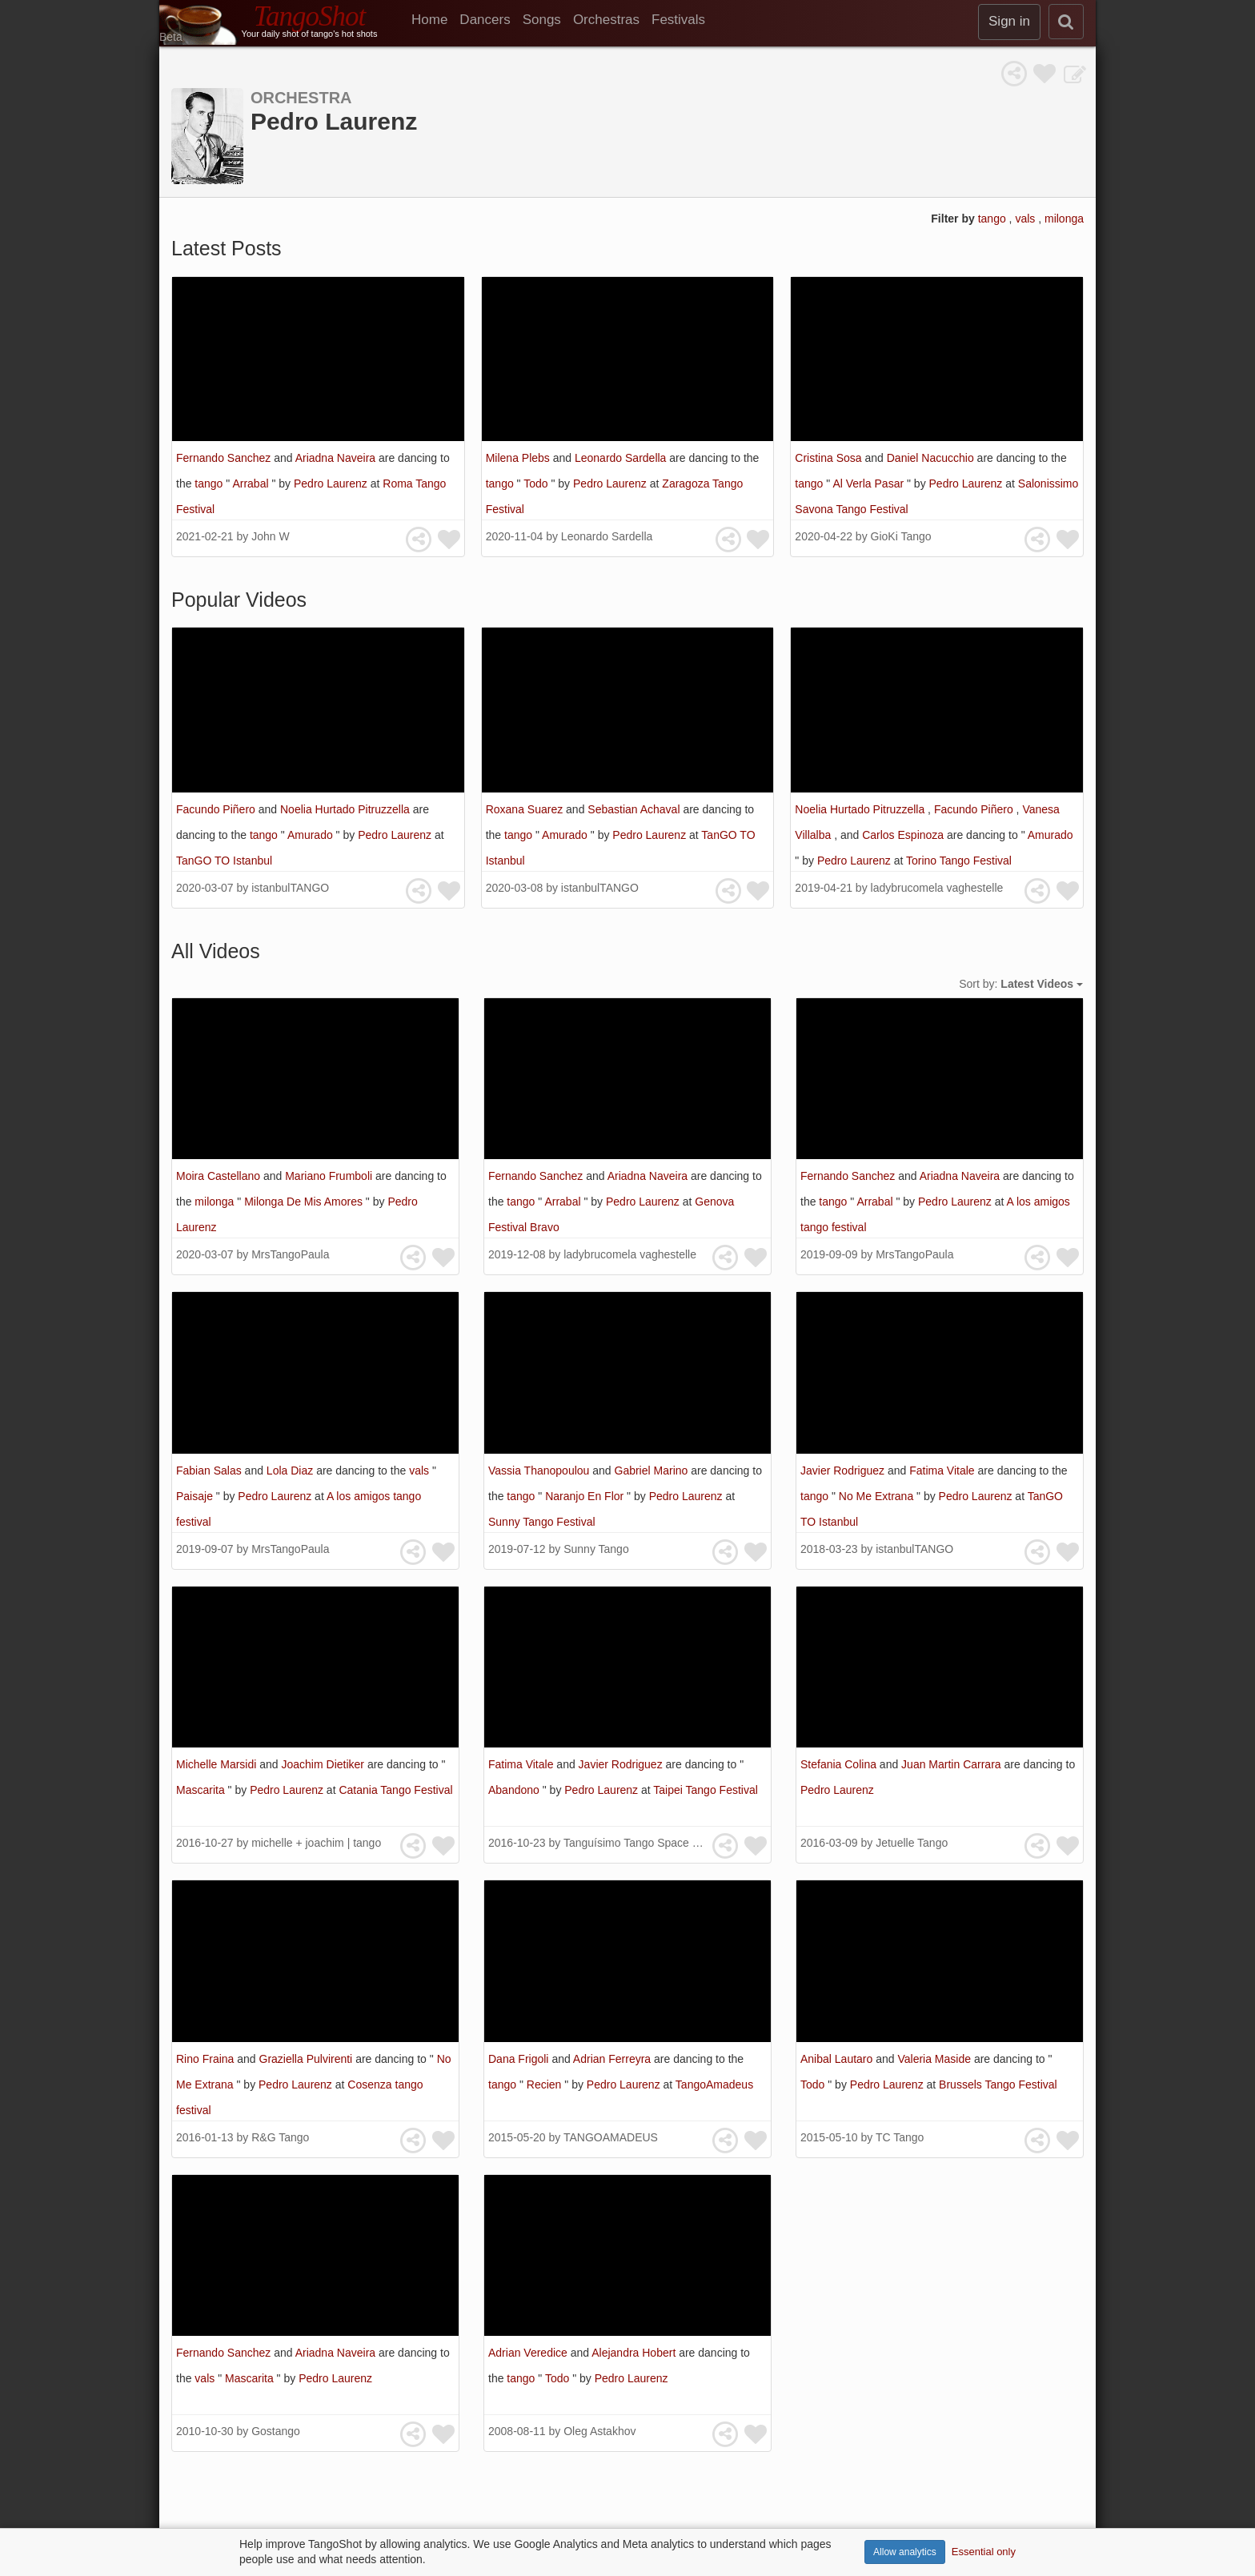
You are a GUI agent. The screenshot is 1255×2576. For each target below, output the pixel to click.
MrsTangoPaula (290, 1254)
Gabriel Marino (653, 1470)
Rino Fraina (206, 2058)
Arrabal (251, 483)
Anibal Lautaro (838, 2058)
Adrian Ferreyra (613, 2058)
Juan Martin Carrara (952, 1764)
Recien (545, 2084)
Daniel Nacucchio (932, 457)
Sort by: (1021, 983)
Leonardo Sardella (622, 457)
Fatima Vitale (943, 1470)
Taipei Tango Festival (705, 1790)
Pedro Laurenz (332, 483)
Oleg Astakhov (599, 2431)
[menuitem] (435, 20)
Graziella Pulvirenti (307, 2058)
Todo (537, 483)
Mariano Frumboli (330, 1176)
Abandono (515, 1790)
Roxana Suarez (526, 809)
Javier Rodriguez (844, 1470)
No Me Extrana (877, 1496)
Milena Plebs (519, 457)
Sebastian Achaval (635, 809)
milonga (1064, 218)
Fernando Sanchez (225, 457)
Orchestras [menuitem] (606, 19)
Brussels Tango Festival (998, 2084)
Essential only (984, 2552)
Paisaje (196, 1496)
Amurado (311, 835)
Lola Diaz (291, 1470)
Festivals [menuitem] (678, 19)
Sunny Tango (595, 1549)
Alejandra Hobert (635, 2352)
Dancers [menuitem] (484, 19)
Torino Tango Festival (959, 860)
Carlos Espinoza (904, 835)
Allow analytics (904, 2552)
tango (993, 218)
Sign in (1009, 21)
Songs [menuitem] (542, 19)
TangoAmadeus (714, 2084)
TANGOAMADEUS (610, 2137)
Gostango (275, 2431)
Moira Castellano (219, 1176)
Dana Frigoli (519, 2058)
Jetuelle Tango (912, 1842)
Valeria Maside (935, 2058)
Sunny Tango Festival (541, 1521)
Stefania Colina (840, 1764)
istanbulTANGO (290, 887)
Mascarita (202, 1790)
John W (270, 536)
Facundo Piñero (217, 809)
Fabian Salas (210, 1470)
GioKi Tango (901, 536)
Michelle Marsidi (217, 1764)
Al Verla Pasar (869, 483)
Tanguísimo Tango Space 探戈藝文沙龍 (661, 1842)
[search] (1066, 21)
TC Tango (900, 2137)
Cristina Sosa (829, 457)
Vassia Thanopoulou (540, 1470)
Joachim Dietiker (324, 1764)
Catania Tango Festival (395, 1790)
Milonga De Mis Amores (305, 1201)
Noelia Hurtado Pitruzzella (346, 809)
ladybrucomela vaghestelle (937, 887)
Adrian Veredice (529, 2352)
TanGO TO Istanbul (224, 860)
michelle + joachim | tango (316, 1842)
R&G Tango (280, 2137)
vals (1026, 218)
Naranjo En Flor (586, 1496)
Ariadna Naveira (337, 457)
